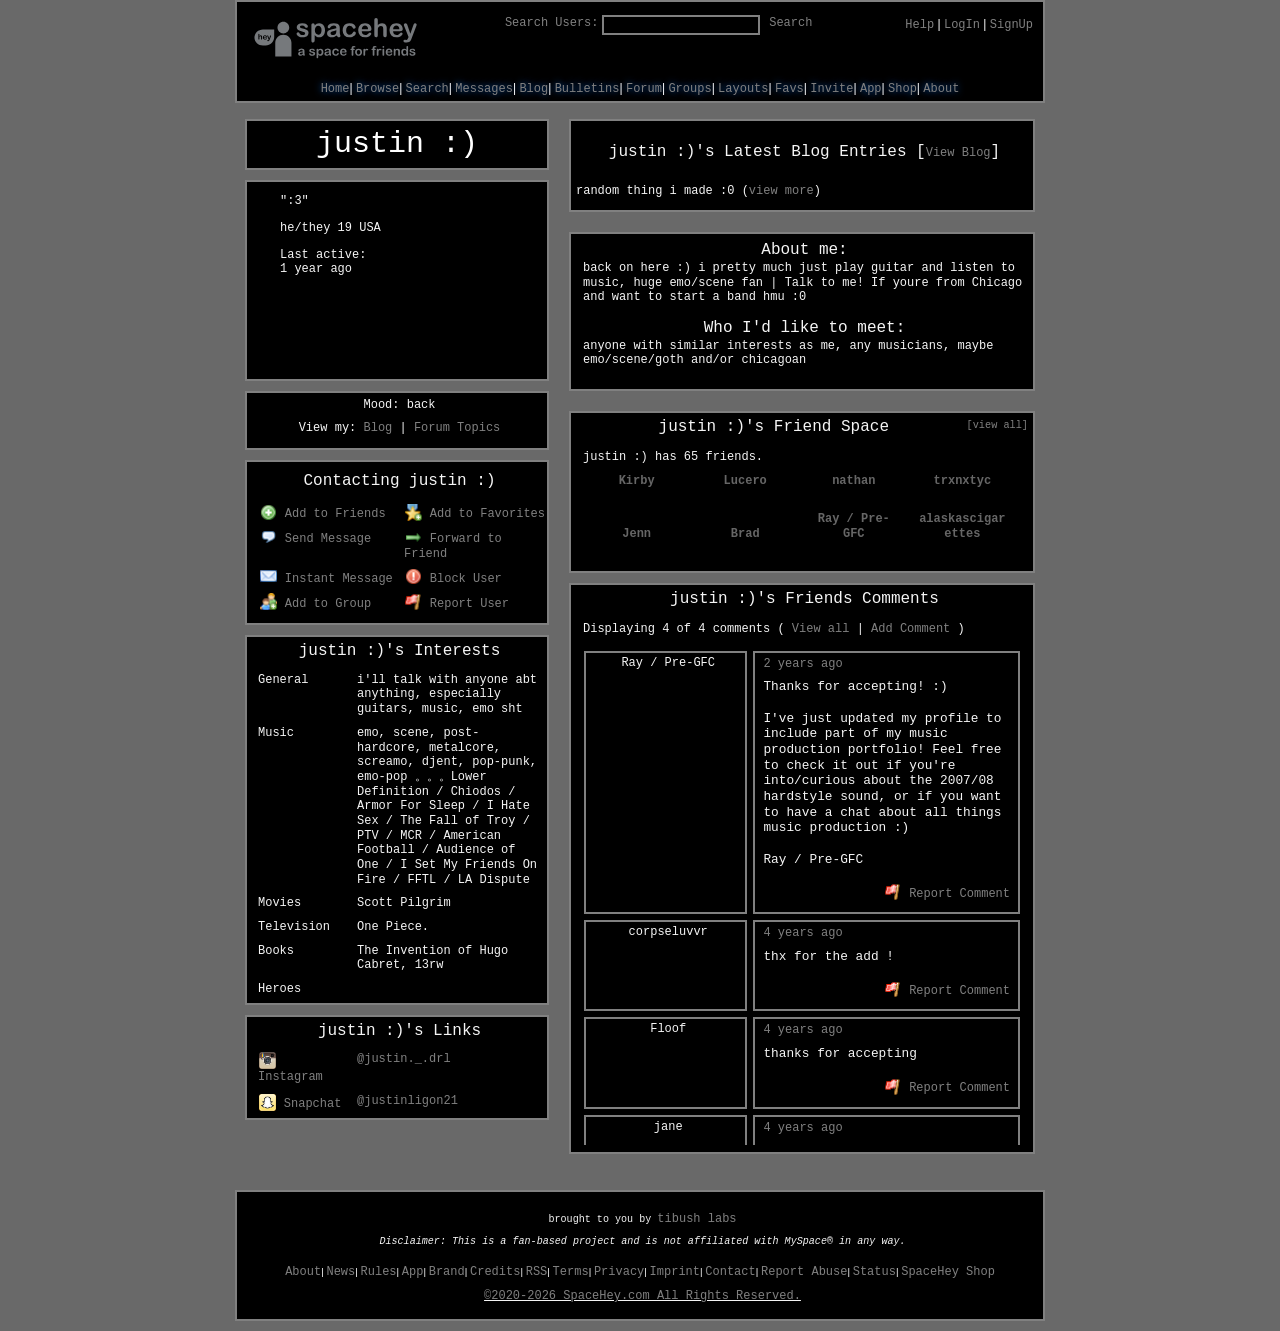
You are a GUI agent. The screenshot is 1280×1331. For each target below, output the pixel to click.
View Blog (958, 153)
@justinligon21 (407, 1101)
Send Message (315, 539)
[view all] (997, 425)
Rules (379, 1272)
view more (781, 191)
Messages (484, 89)
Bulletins (587, 89)
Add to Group (315, 604)
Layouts (743, 89)
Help (919, 25)
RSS (537, 1272)
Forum (644, 89)
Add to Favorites (475, 514)
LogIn (962, 25)
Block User (453, 579)
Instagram (290, 1070)
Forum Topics (457, 428)
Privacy (619, 1272)
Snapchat (300, 1104)
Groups (689, 89)
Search (790, 23)
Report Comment (947, 894)
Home (335, 89)
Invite (831, 89)
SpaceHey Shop (948, 1272)
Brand (447, 1272)
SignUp (1011, 25)
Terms (571, 1272)
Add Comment (910, 629)
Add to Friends (322, 514)
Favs (789, 89)
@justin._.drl (404, 1059)
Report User (457, 604)
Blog (533, 89)
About (941, 89)
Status (874, 1272)
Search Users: (552, 23)
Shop (902, 89)
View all (821, 629)
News (340, 1272)
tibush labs (696, 1219)
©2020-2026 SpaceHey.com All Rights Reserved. (642, 1296)
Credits (495, 1272)
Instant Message (326, 579)
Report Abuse (804, 1272)
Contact (730, 1272)
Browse (377, 89)
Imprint (675, 1272)
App (871, 89)
